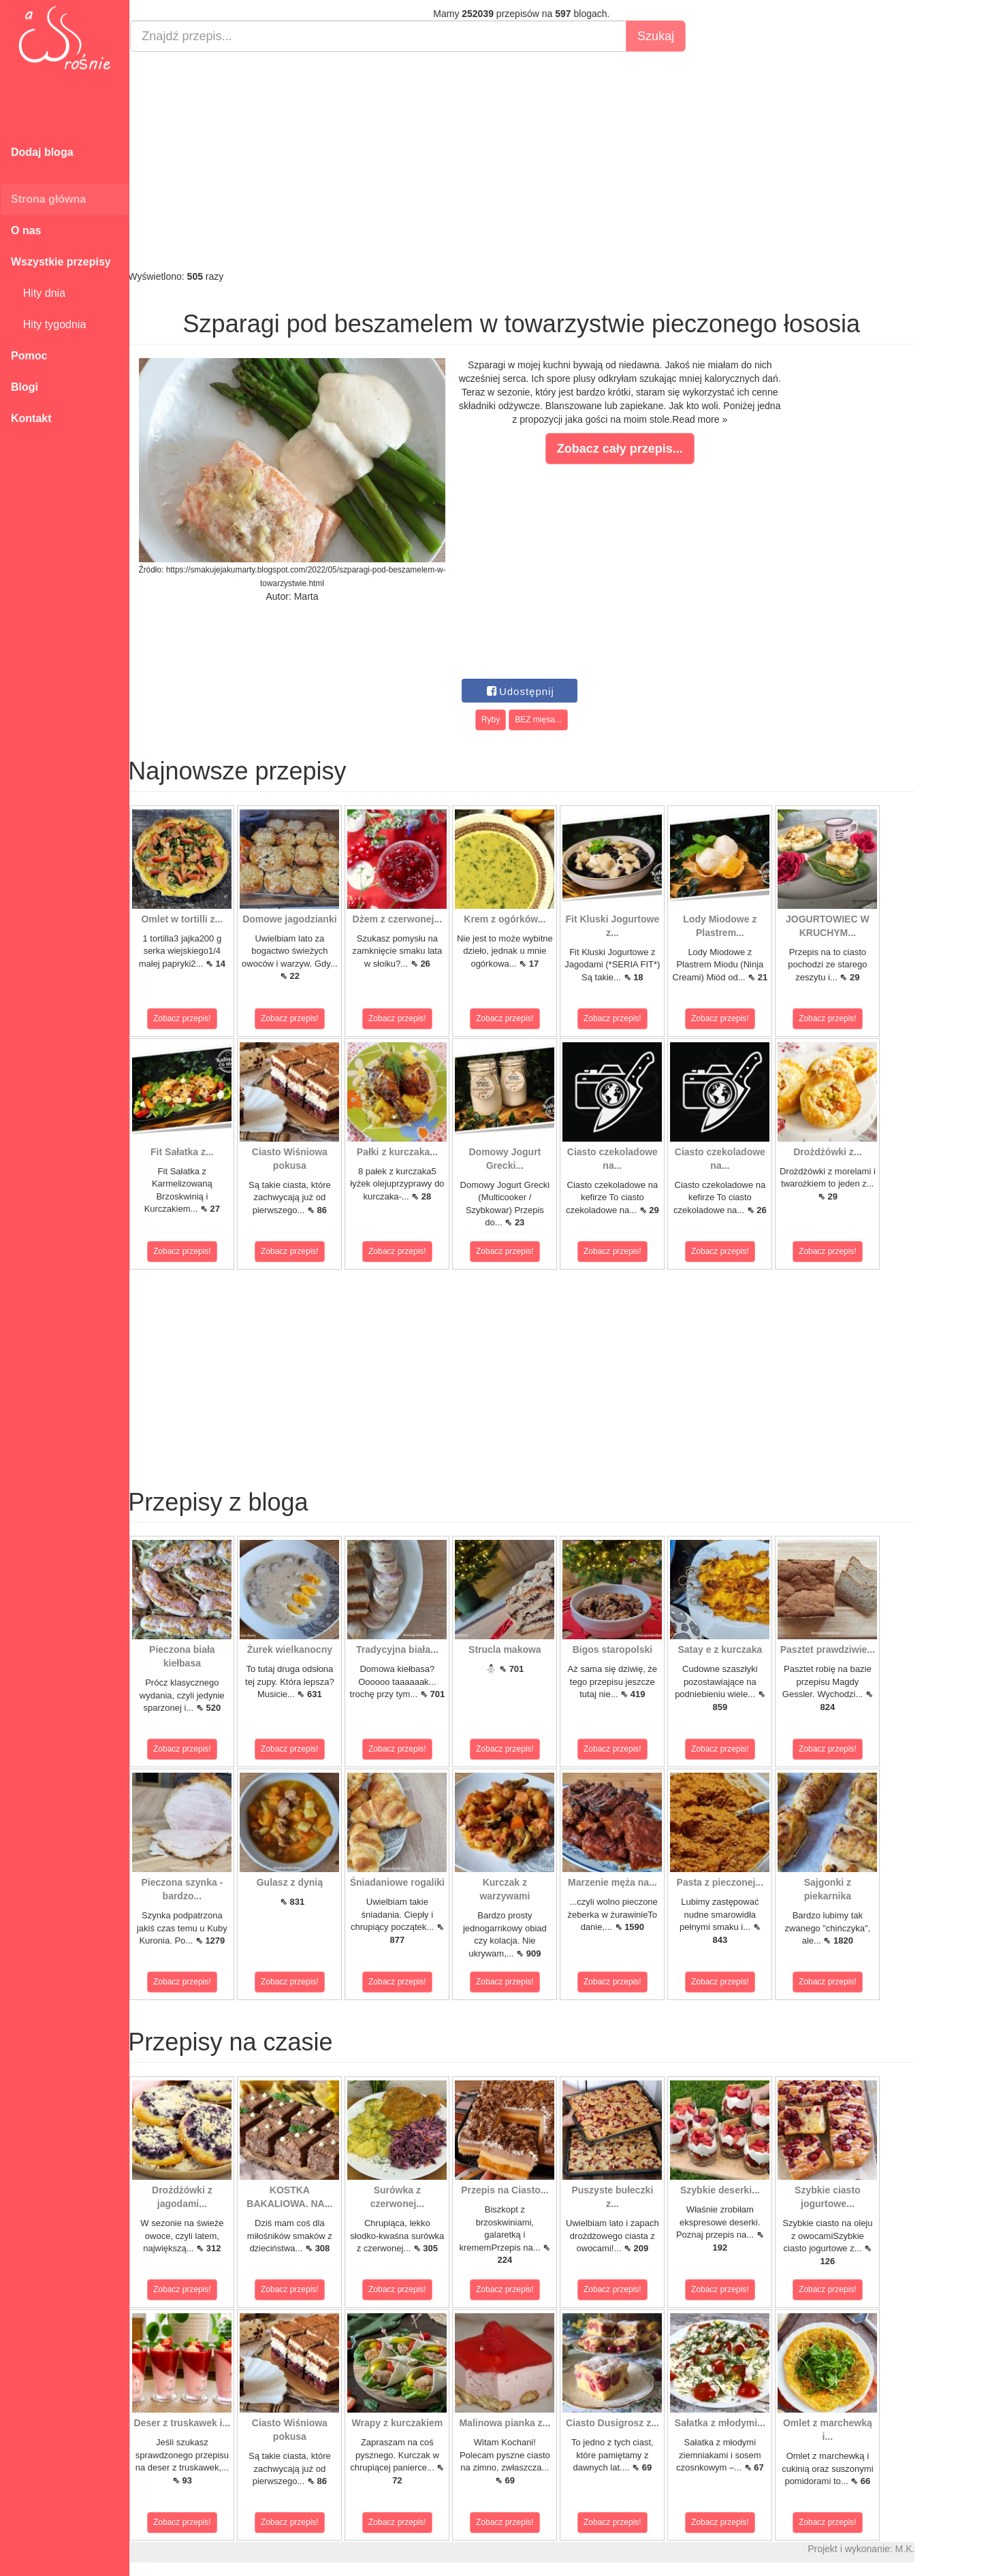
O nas (26, 230)
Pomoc (29, 355)
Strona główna (48, 199)
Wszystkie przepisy (61, 262)
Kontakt (31, 418)
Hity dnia (38, 293)
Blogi (24, 387)
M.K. (913, 2548)
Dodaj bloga (42, 152)
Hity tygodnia (48, 324)
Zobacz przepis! (190, 1018)
